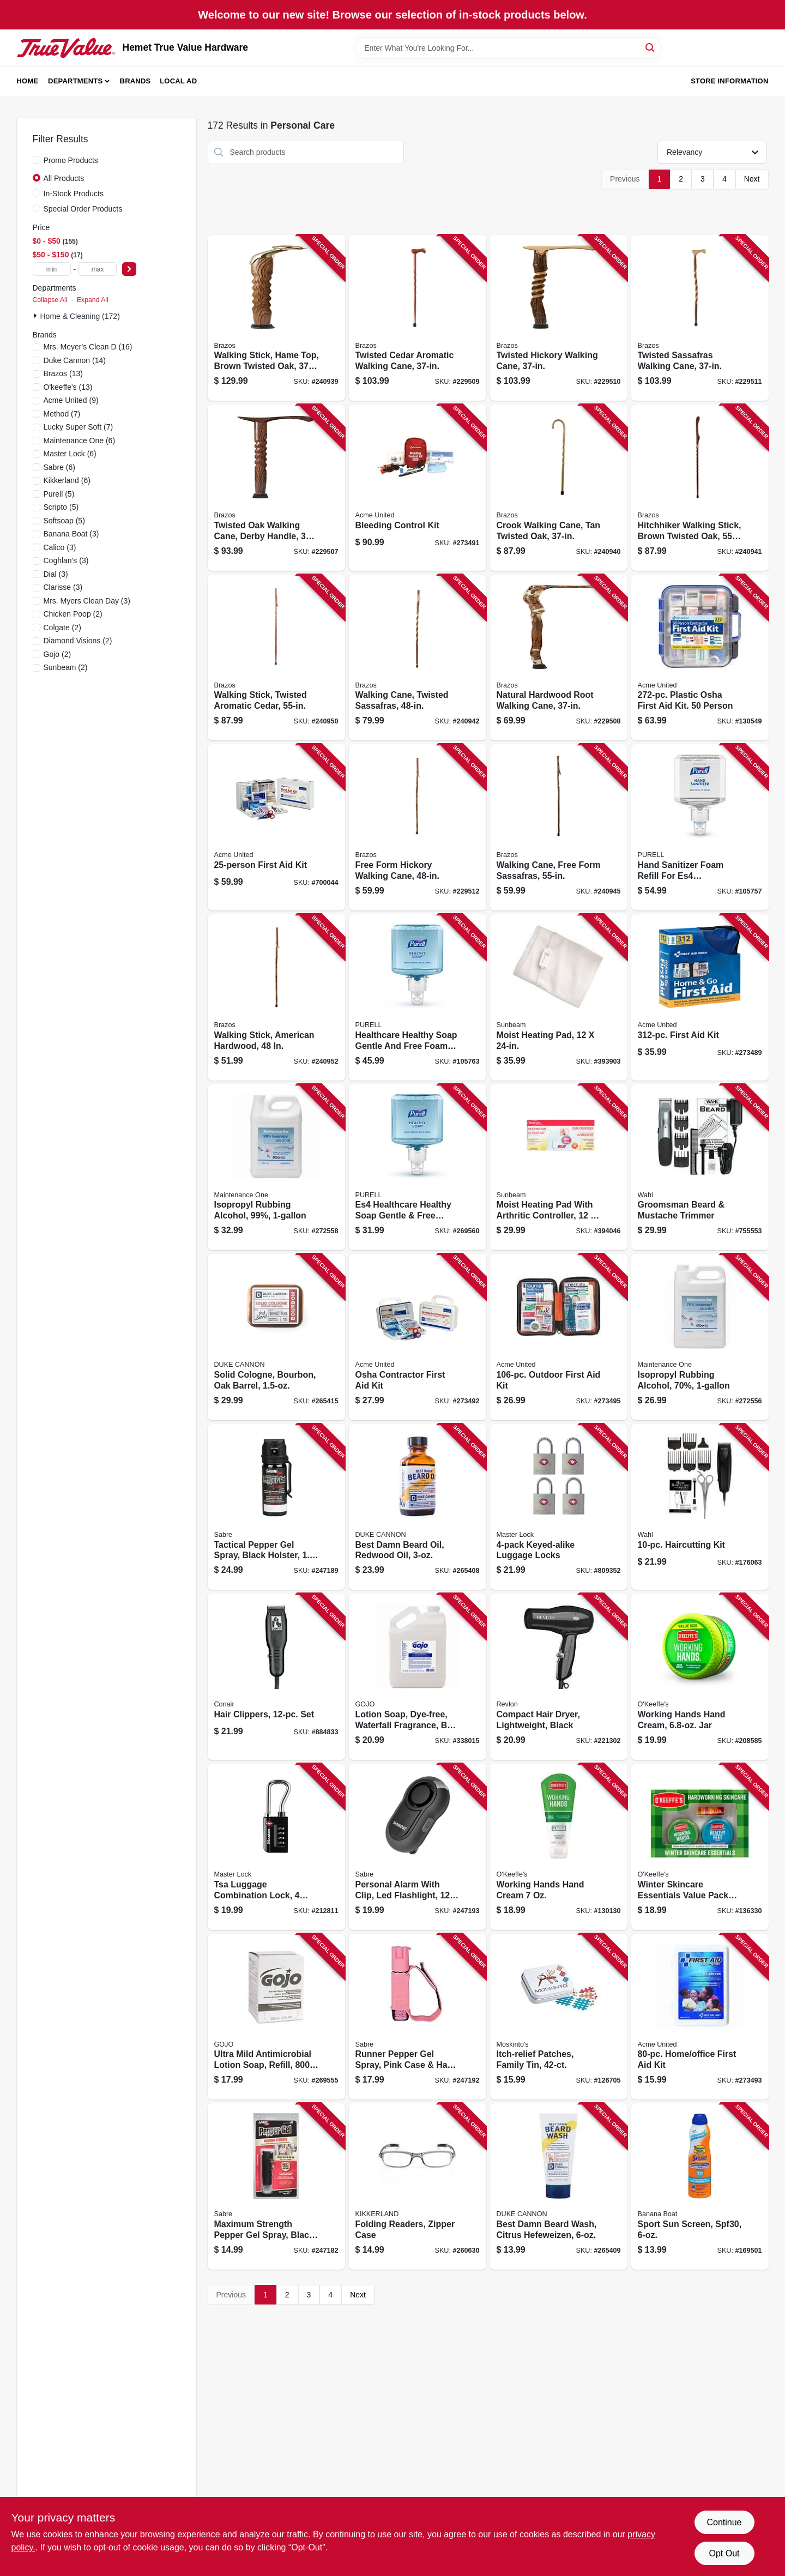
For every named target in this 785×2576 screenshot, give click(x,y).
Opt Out (724, 2553)
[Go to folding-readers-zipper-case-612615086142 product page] (417, 2186)
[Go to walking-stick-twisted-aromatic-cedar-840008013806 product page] (276, 658)
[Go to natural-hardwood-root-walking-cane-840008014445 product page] (558, 658)
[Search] (651, 47)
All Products (64, 178)
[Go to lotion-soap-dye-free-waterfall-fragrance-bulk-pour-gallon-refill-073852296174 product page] (417, 1677)
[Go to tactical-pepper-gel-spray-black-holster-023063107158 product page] (276, 1507)
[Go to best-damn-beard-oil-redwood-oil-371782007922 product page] (417, 1507)
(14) (75, 360)
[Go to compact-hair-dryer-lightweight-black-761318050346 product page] (558, 1677)
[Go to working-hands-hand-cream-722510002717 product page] (558, 1847)
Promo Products (71, 160)
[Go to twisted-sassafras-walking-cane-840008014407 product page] (700, 318)
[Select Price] (129, 269)
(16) (88, 346)
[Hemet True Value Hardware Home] (66, 48)
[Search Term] (508, 48)
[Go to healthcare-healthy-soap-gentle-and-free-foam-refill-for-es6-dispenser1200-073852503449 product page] (417, 997)
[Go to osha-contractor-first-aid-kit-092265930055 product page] (417, 1337)
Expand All (92, 300)
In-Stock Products (74, 193)
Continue (723, 2522)
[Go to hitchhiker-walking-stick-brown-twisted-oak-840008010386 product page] (700, 488)
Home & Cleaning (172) (80, 316)
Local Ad (178, 81)
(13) (63, 373)
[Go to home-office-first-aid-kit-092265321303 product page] (700, 2017)
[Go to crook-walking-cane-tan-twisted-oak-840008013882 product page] (558, 488)
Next (752, 178)
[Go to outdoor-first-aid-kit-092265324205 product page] (558, 1337)
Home (28, 81)
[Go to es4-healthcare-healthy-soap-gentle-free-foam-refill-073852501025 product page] (417, 1167)
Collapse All (50, 300)
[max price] (97, 269)
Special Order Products (83, 209)
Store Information (729, 81)
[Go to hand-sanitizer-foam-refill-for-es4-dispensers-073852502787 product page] (700, 827)
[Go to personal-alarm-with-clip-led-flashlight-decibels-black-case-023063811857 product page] (417, 1847)
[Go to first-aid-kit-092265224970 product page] (276, 827)
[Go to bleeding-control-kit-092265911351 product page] (417, 488)
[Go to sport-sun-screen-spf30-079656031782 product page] (700, 2186)
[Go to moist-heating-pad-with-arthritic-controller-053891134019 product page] (558, 1167)
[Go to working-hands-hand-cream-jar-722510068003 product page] (700, 1677)
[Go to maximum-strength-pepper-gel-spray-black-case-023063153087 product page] (276, 2186)
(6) (80, 440)
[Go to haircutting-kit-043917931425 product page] (700, 1507)
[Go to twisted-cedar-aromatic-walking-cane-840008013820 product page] (417, 318)
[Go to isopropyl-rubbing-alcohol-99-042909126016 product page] (276, 1167)
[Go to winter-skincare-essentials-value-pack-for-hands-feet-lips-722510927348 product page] (700, 1847)
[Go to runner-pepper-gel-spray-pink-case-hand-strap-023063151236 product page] (417, 2017)
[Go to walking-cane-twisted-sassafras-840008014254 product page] (417, 658)
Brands (135, 81)
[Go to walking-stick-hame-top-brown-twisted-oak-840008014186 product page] (276, 318)
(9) (71, 400)
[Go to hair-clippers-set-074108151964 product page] (276, 1677)
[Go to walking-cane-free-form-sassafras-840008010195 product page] (558, 827)
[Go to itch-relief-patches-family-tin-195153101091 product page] (558, 2017)
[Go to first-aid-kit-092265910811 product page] (700, 997)
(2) (73, 614)
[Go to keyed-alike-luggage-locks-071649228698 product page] (558, 1507)
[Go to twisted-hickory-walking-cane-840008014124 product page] (558, 318)
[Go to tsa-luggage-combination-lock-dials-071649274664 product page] (276, 1847)
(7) (62, 413)
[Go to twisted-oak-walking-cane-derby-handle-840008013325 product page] (276, 488)
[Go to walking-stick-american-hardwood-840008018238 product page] (276, 997)
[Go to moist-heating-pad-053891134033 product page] (558, 997)
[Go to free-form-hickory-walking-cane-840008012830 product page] (417, 827)
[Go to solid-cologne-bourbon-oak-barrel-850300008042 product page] (276, 1337)
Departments (75, 81)
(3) (71, 533)
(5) (59, 494)
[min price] (52, 269)
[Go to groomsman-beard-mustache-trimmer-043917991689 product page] (700, 1167)
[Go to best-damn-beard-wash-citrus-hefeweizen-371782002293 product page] (558, 2186)
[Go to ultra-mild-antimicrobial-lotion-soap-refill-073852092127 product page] (276, 2017)
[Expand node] (36, 315)
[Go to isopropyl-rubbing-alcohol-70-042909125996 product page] (700, 1337)
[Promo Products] (36, 160)
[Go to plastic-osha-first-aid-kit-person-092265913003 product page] (700, 658)
